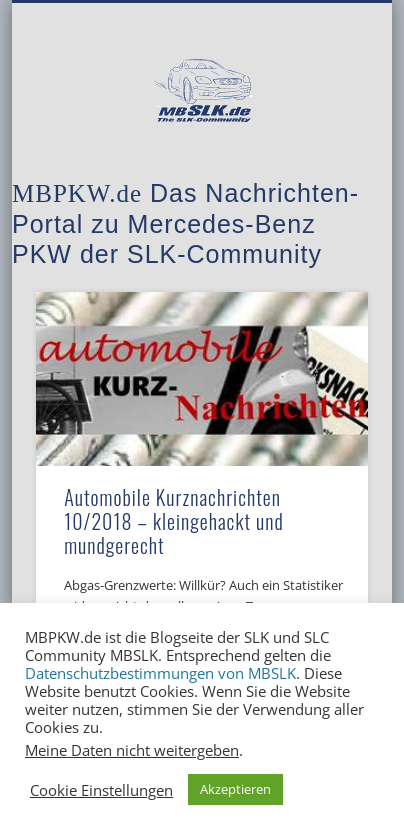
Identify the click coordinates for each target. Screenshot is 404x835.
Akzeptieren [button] (235, 789)
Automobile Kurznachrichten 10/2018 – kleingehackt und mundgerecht (174, 521)
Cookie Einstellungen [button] (101, 790)
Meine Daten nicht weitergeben (132, 750)
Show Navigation (319, 179)
